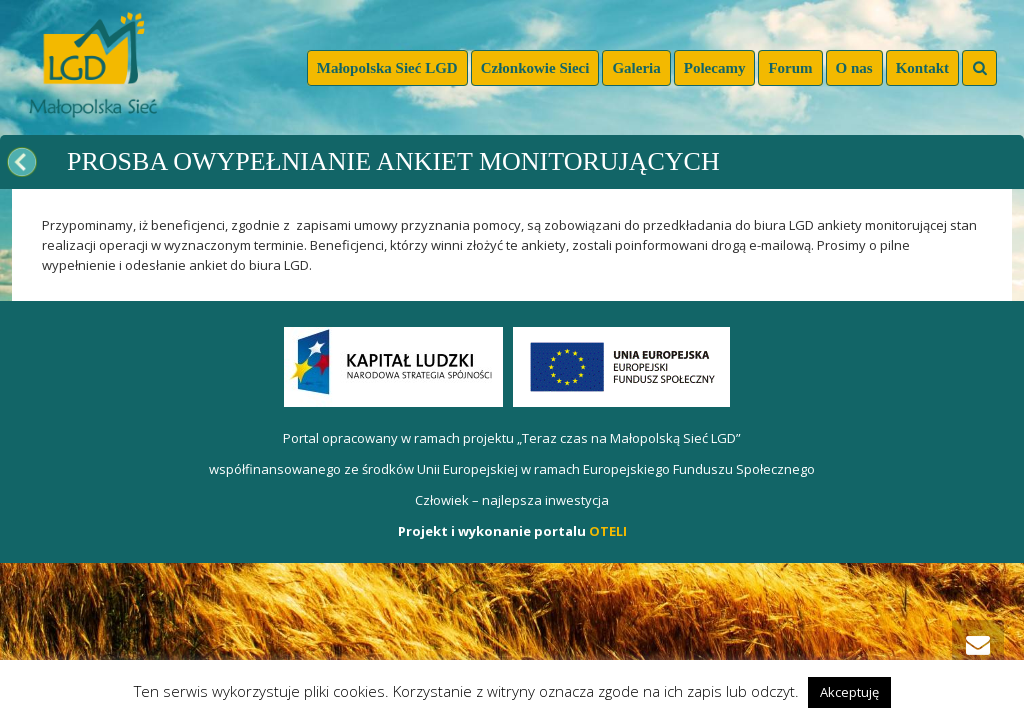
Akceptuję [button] (849, 692)
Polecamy (715, 68)
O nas (854, 68)
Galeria (636, 68)
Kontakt (922, 68)
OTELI (608, 531)
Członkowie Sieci (535, 68)
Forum (790, 68)
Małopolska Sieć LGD (387, 68)
